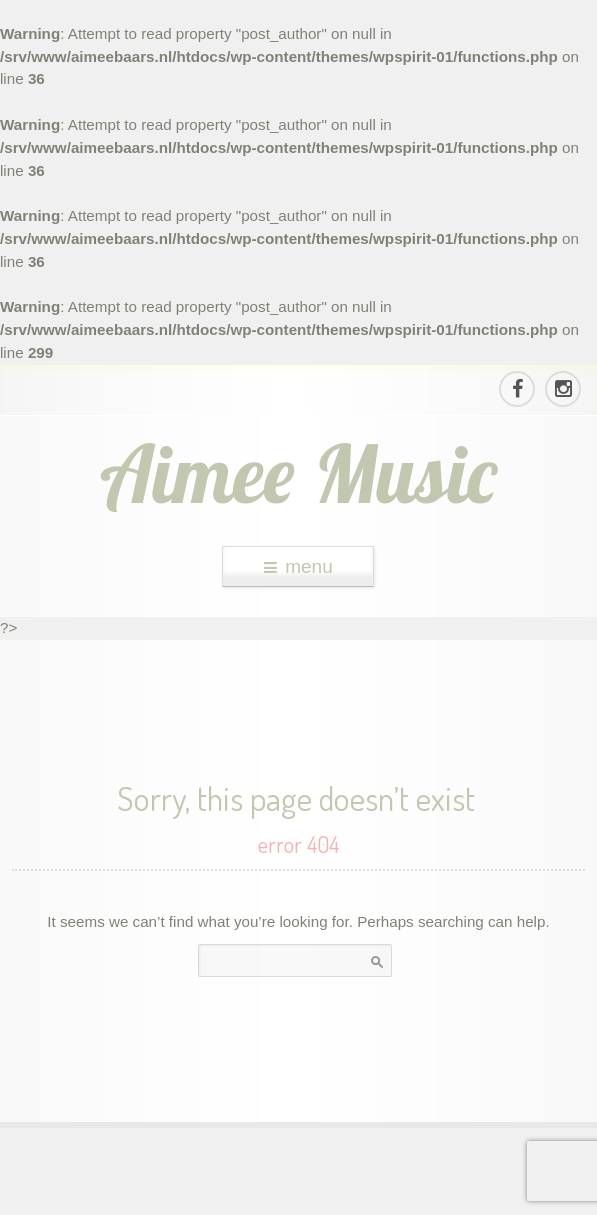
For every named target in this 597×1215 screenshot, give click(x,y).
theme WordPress (299, 1197)
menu (298, 566)
